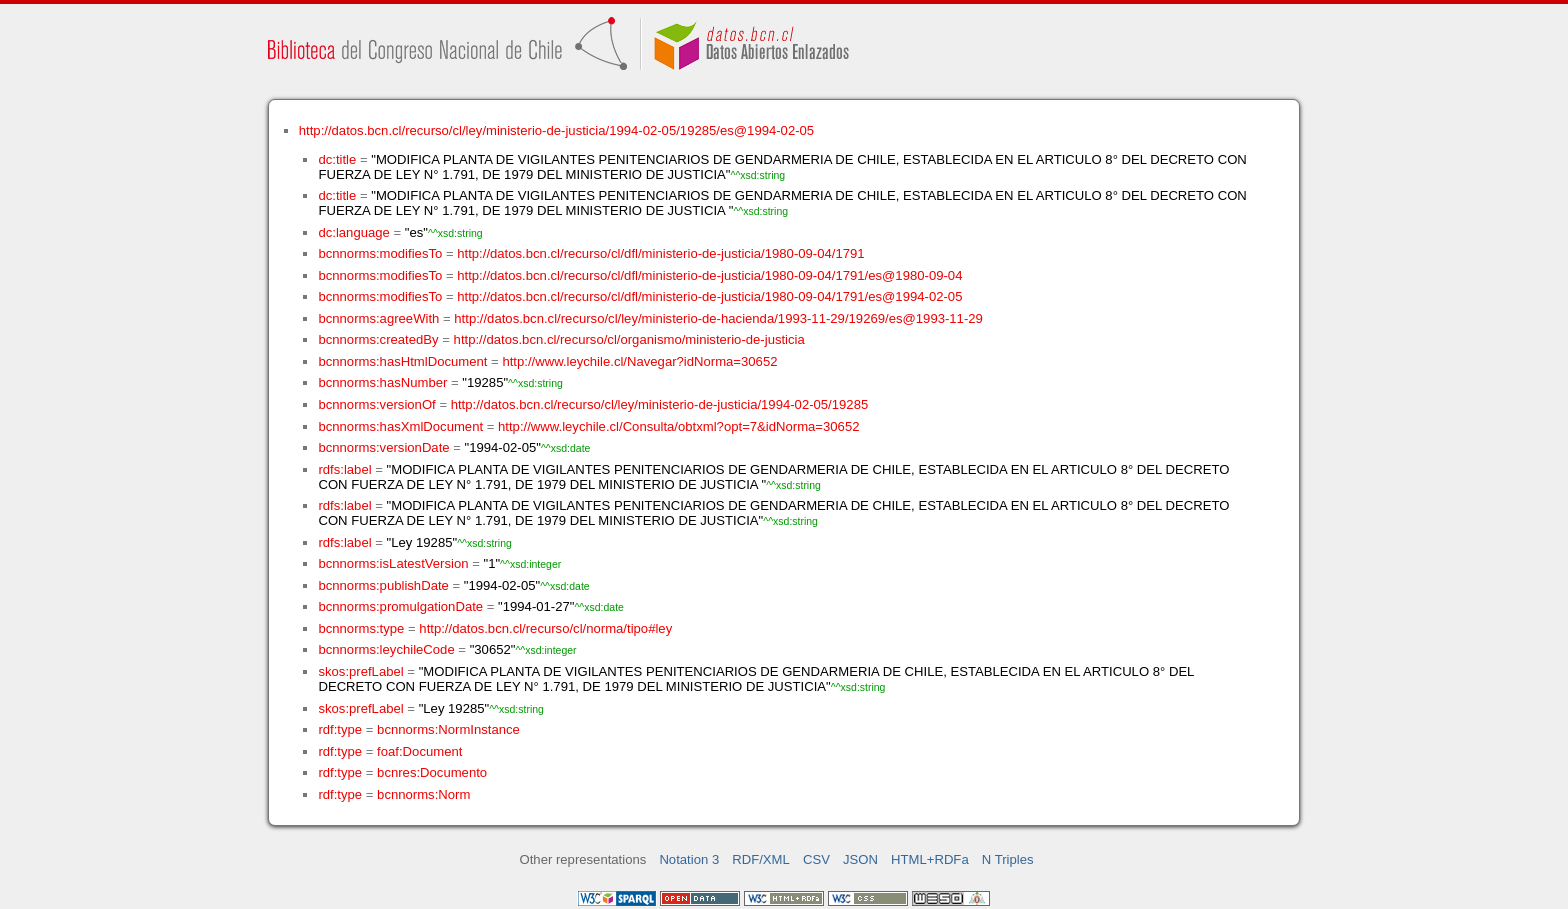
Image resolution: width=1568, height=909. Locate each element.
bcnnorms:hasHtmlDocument (402, 361)
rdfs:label (344, 469)
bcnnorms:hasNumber (382, 382)
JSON (860, 859)
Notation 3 (689, 859)
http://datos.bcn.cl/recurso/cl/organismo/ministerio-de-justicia (629, 339)
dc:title (337, 159)
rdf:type (340, 729)
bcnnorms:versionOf (376, 404)
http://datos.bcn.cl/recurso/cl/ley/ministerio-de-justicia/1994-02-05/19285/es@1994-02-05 (556, 130)
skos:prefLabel (360, 671)
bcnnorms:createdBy (378, 339)
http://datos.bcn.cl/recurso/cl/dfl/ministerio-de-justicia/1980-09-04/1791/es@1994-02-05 (709, 296)
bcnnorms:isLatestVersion (393, 563)
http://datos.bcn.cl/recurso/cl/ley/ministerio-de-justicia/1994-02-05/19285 (660, 404)
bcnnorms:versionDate (383, 447)
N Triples (1008, 859)
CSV (816, 859)
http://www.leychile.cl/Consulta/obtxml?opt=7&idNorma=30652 (678, 426)
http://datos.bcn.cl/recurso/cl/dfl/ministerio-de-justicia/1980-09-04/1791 (660, 253)
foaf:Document (419, 751)
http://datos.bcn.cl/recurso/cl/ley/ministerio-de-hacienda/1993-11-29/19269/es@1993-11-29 (718, 318)
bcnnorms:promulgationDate (400, 606)
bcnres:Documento (432, 772)
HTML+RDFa (930, 859)
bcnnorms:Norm (423, 794)
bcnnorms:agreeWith (378, 318)
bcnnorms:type (361, 628)
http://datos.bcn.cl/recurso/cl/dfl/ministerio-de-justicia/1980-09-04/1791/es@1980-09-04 (709, 275)
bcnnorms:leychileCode (386, 649)
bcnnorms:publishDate (383, 585)
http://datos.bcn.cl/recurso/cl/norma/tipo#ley (545, 628)
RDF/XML (761, 859)
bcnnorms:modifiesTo (380, 253)
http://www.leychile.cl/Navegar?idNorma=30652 (639, 361)
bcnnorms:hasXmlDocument (400, 426)
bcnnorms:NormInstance (448, 729)
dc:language (353, 232)
